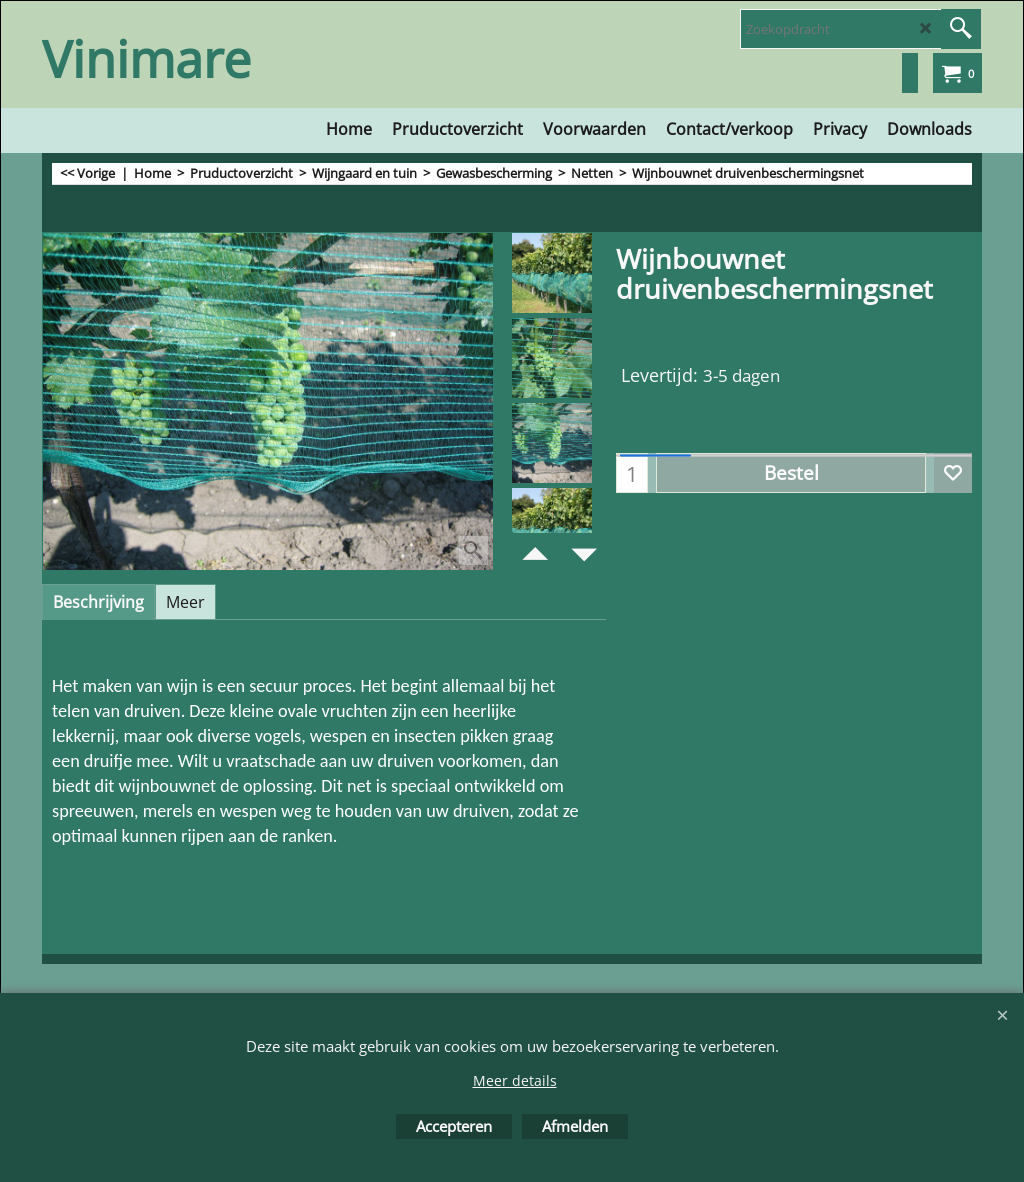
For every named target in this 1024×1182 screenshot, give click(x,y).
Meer (185, 602)
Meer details (515, 1080)
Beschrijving (98, 602)
